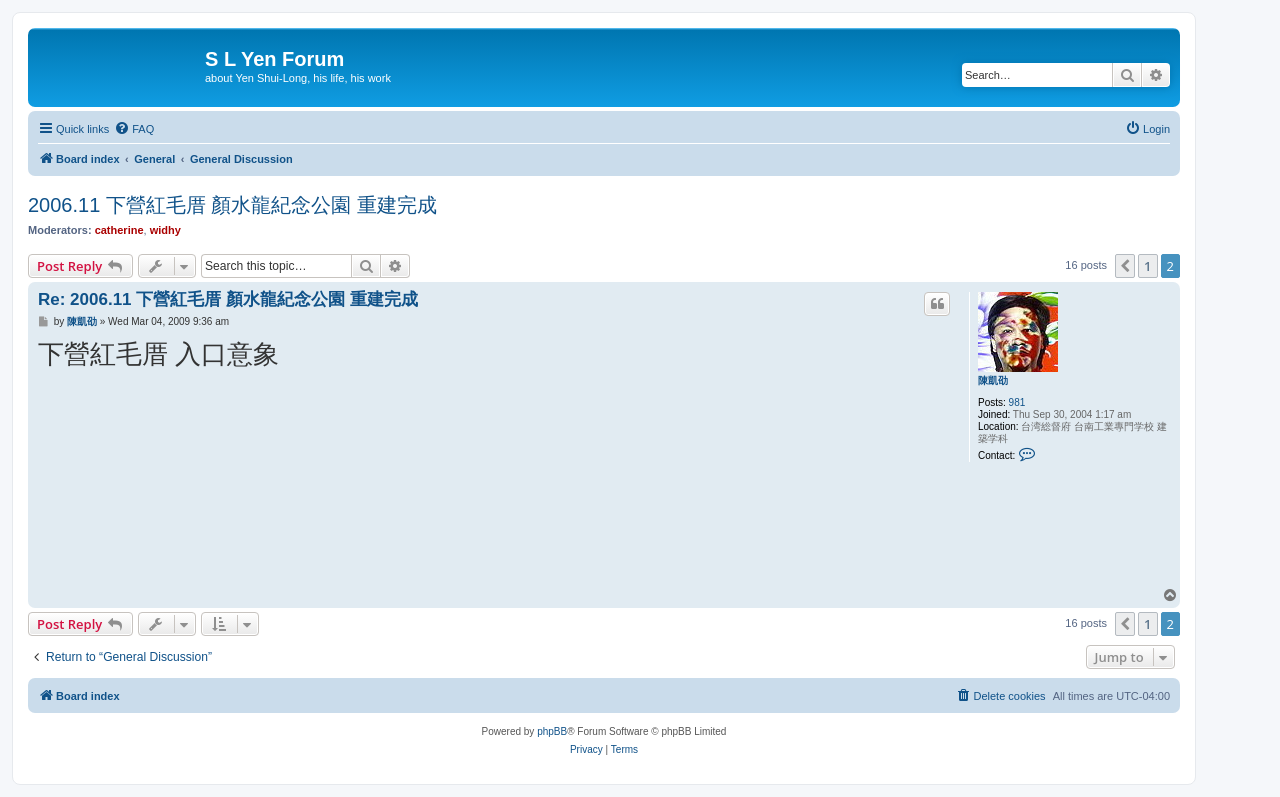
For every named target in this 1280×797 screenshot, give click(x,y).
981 (1017, 402)
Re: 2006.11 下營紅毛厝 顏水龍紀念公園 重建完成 (228, 299)
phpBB (552, 731)
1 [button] (1147, 266)
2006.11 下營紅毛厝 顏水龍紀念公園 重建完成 (232, 205)
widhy (165, 230)
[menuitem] (134, 129)
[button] (1125, 266)
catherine (119, 230)
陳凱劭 (993, 380)
